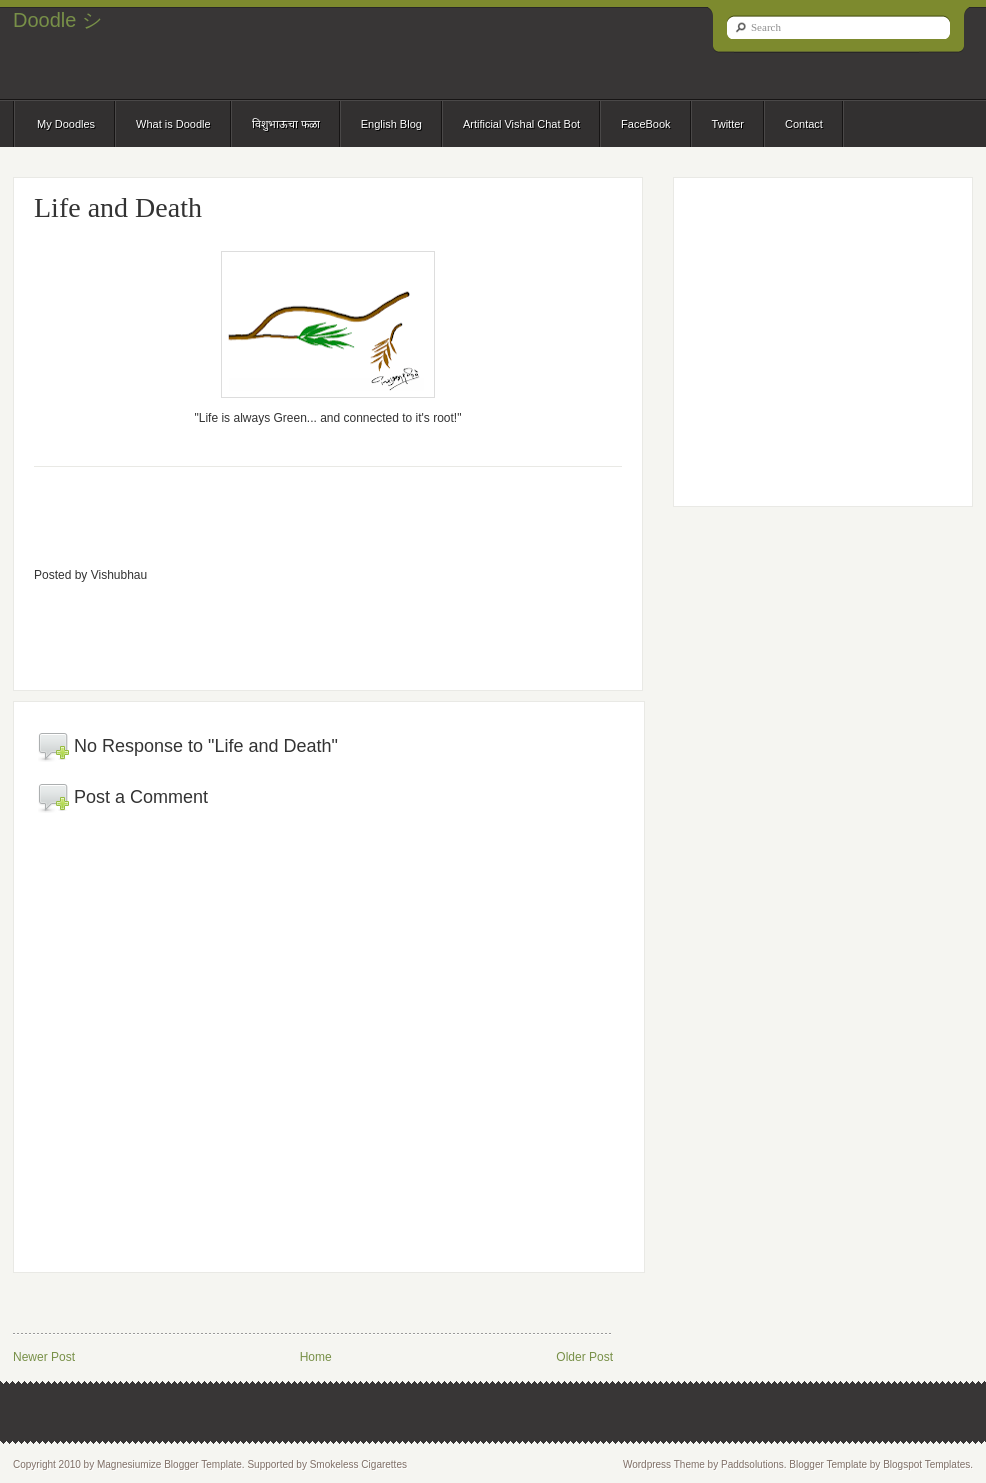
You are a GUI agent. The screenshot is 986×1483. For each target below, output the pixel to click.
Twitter (728, 124)
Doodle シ (57, 20)
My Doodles (66, 124)
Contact (804, 124)
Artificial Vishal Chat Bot (521, 124)
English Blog (391, 124)
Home (316, 1357)
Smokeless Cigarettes (358, 1464)
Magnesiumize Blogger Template (169, 1464)
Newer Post (44, 1357)
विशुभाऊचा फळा (286, 124)
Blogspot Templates (926, 1464)
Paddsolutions (752, 1464)
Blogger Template (827, 1464)
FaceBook (646, 124)
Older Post (584, 1357)
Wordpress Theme (664, 1464)
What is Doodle (173, 124)
